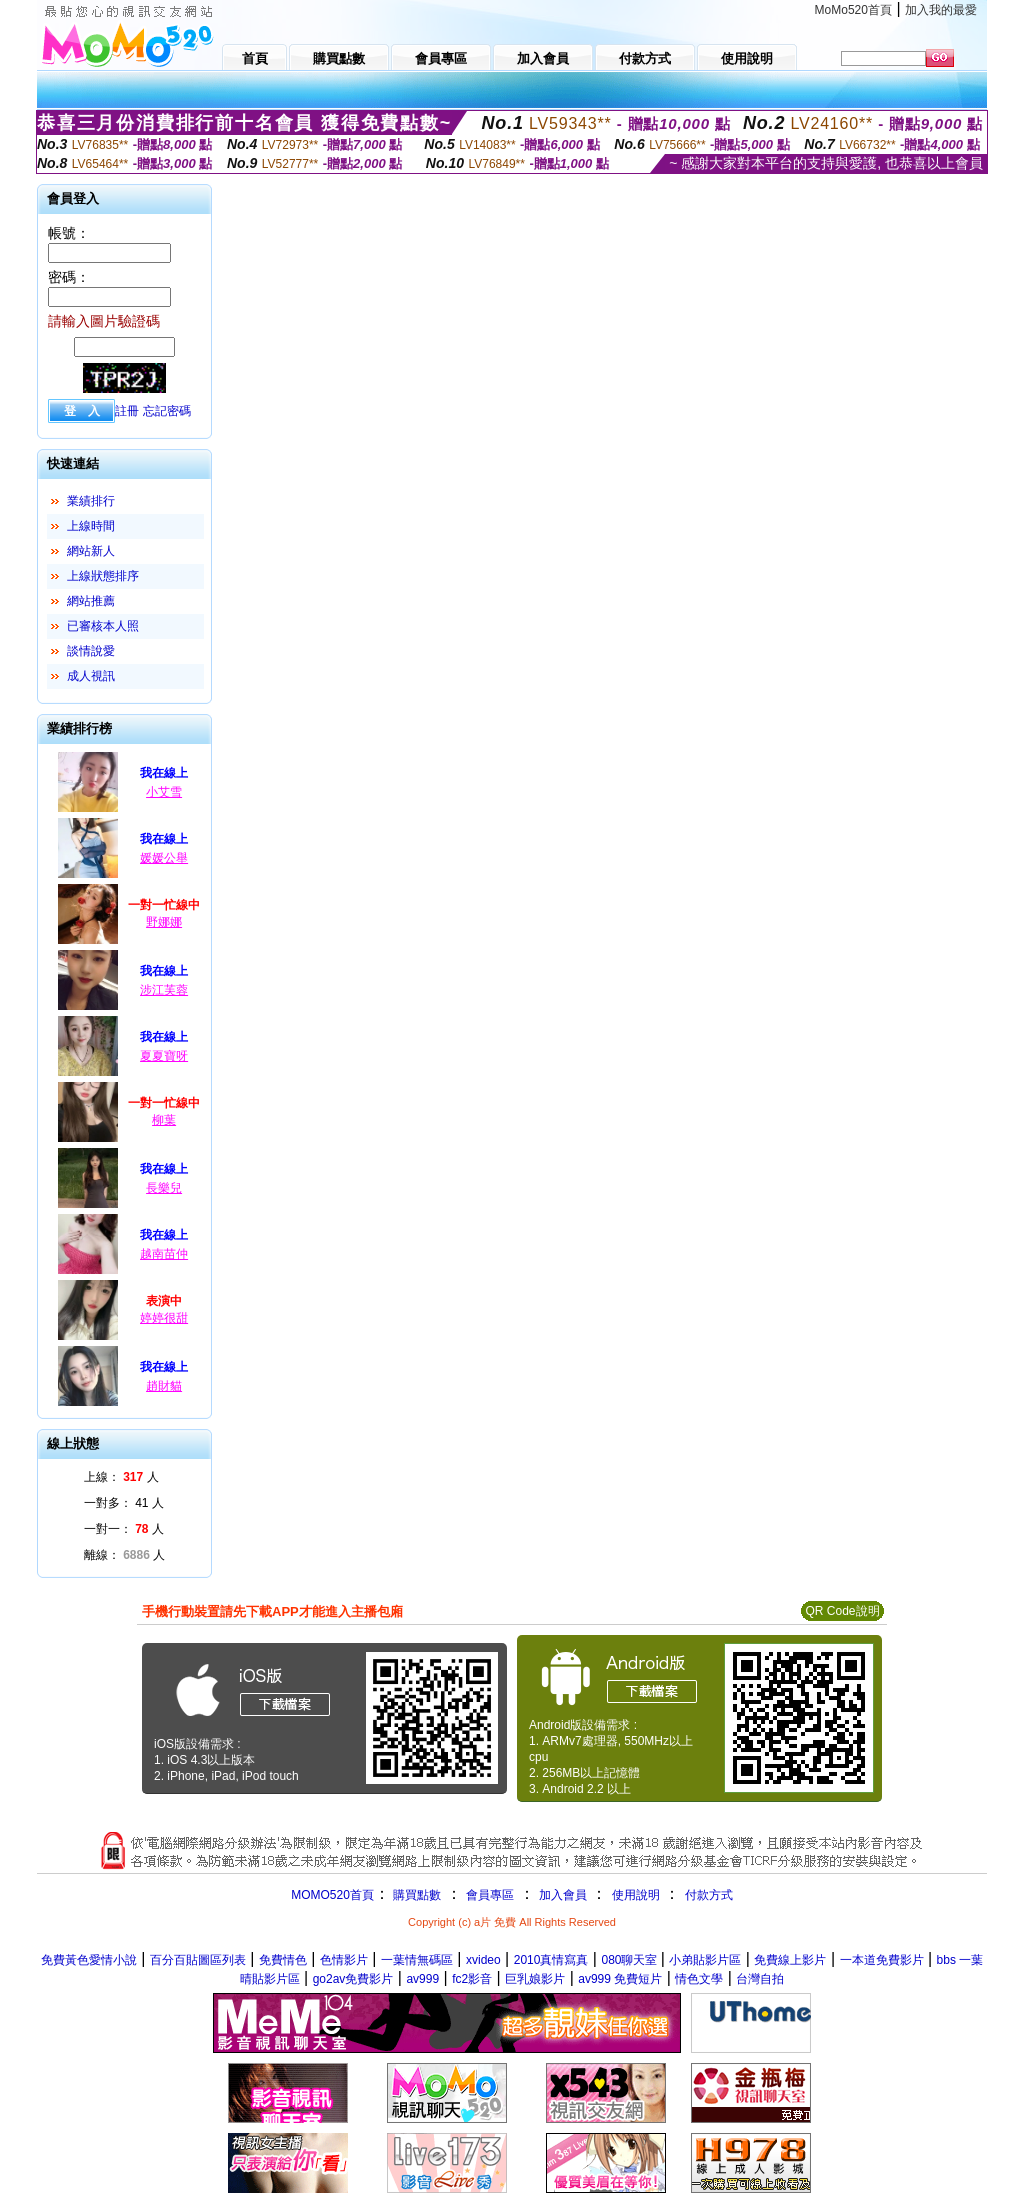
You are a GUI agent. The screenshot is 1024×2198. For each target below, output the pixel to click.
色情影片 (344, 1960)
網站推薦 (91, 601)
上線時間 (91, 526)
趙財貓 (164, 1386)
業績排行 (91, 501)
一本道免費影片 (882, 1960)
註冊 (127, 411)
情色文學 (699, 1979)
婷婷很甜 (164, 1318)
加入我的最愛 (941, 10)
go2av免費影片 (353, 1979)
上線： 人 (121, 1477)
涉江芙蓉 (164, 990)
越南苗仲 (164, 1254)
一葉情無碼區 (417, 1960)
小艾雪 (164, 792)
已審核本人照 (103, 626)
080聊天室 (630, 1960)
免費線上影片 (790, 1960)
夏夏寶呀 (164, 1056)
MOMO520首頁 (332, 1895)
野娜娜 (164, 922)
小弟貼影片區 (705, 1960)
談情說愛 (91, 651)
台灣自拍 (760, 1979)
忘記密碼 (167, 411)
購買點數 (415, 1895)
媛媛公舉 (164, 858)
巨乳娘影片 (535, 1979)
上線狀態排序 (103, 576)
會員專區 (490, 1895)
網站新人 (91, 551)
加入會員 (563, 1895)
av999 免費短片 (620, 1979)
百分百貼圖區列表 (198, 1960)
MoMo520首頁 (853, 10)
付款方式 (709, 1895)
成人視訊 (91, 676)
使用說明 (636, 1895)
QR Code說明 (842, 1611)
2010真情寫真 (551, 1960)
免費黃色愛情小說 (89, 1960)
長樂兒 (164, 1188)
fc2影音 (472, 1979)
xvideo (483, 1960)
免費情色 (283, 1960)
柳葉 (164, 1120)
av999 (422, 1979)
